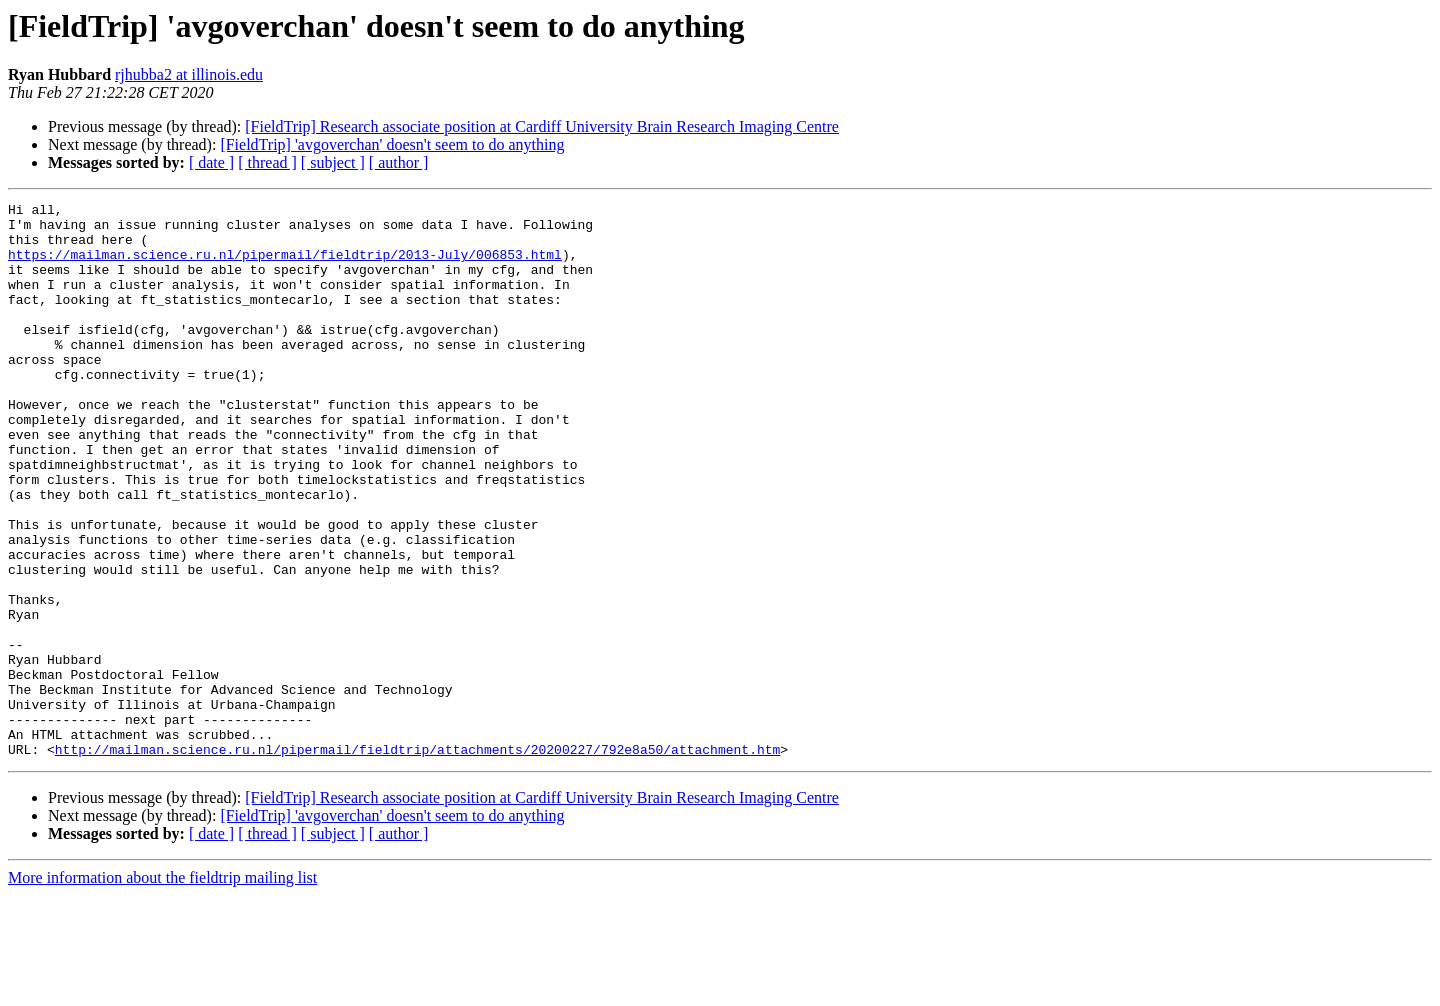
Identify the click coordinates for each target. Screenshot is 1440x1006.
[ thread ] (267, 162)
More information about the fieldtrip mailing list (162, 988)
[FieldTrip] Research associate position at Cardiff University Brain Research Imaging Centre (542, 126)
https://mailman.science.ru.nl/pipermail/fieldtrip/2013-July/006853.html (285, 266)
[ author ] (399, 162)
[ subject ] (333, 162)
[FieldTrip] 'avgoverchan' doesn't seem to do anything (392, 144)
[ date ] (211, 162)
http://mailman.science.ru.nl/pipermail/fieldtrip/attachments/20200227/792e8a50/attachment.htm (417, 860)
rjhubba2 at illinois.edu (189, 74)
